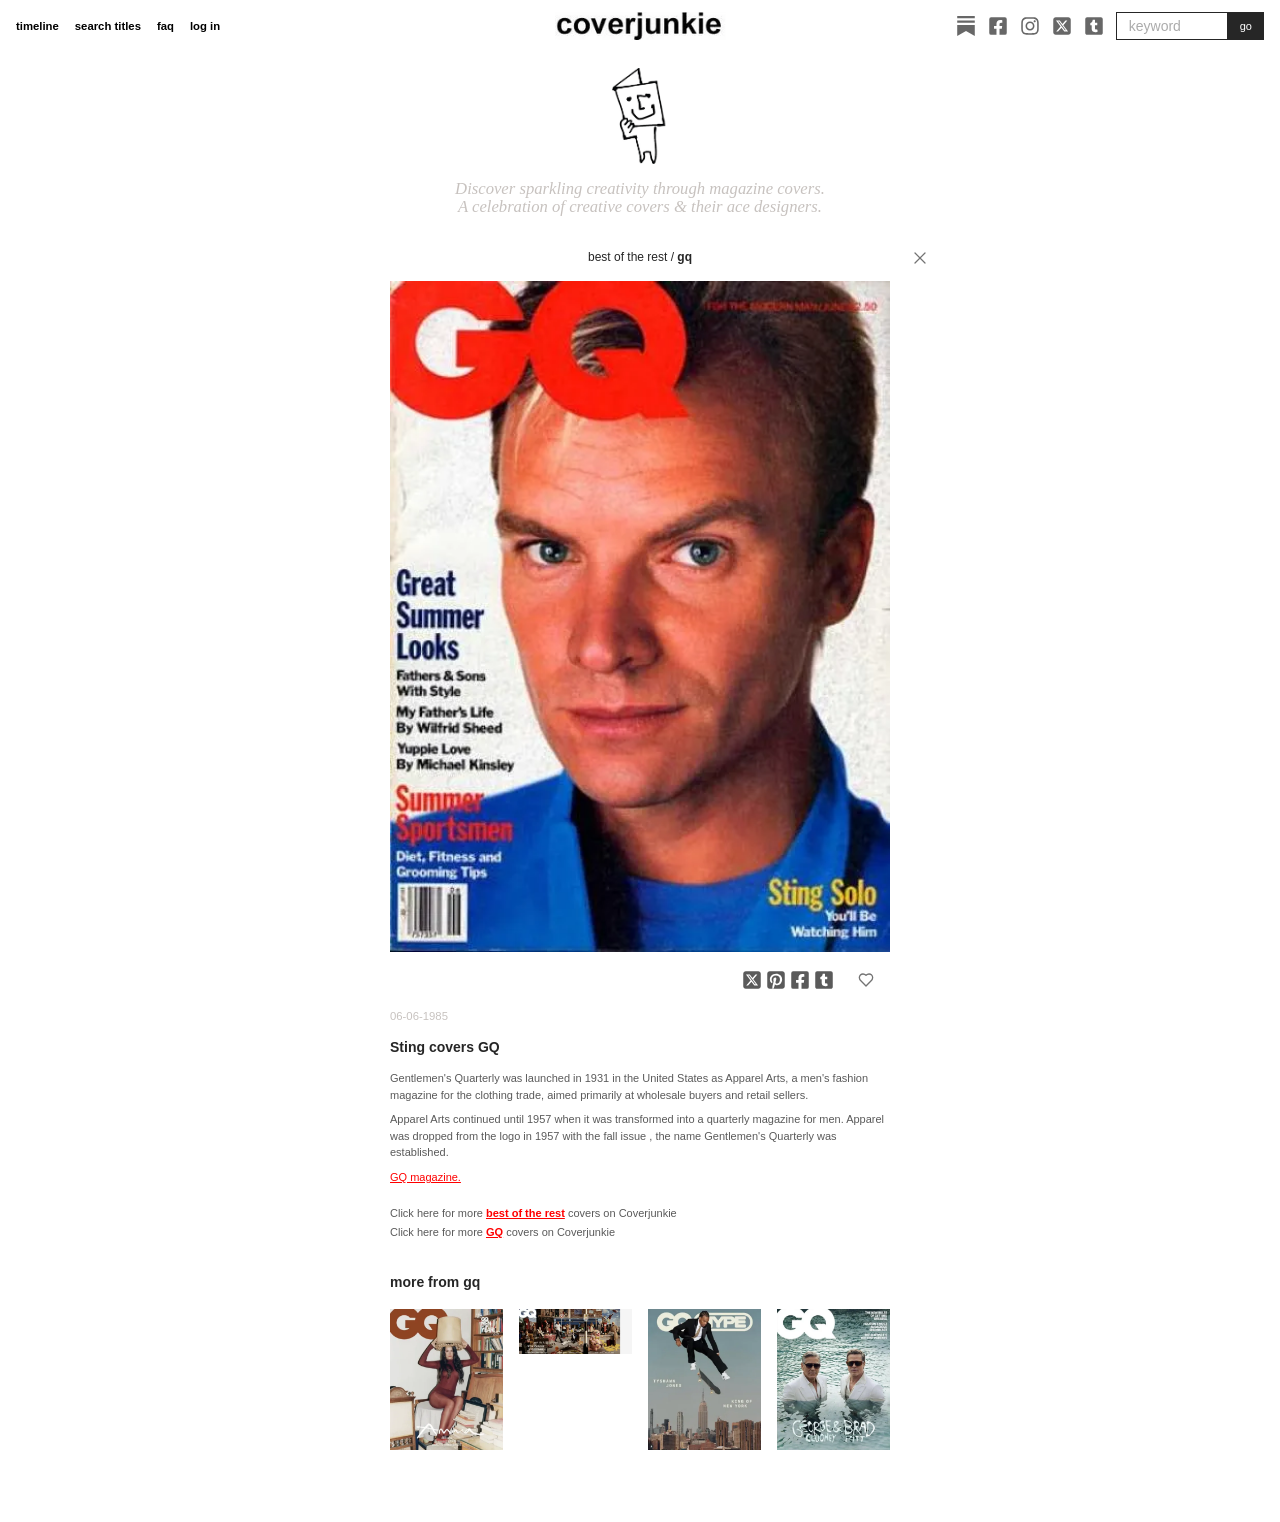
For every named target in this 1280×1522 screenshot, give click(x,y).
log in (205, 26)
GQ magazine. (425, 1177)
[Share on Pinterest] (776, 980)
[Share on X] (752, 980)
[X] (1062, 26)
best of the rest (627, 257)
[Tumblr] (1094, 26)
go (1246, 26)
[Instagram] (1030, 26)
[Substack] (966, 26)
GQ (684, 257)
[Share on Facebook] (800, 980)
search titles (108, 26)
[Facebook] (998, 26)
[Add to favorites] (866, 980)
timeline (37, 26)
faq (165, 26)
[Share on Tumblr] (824, 980)
